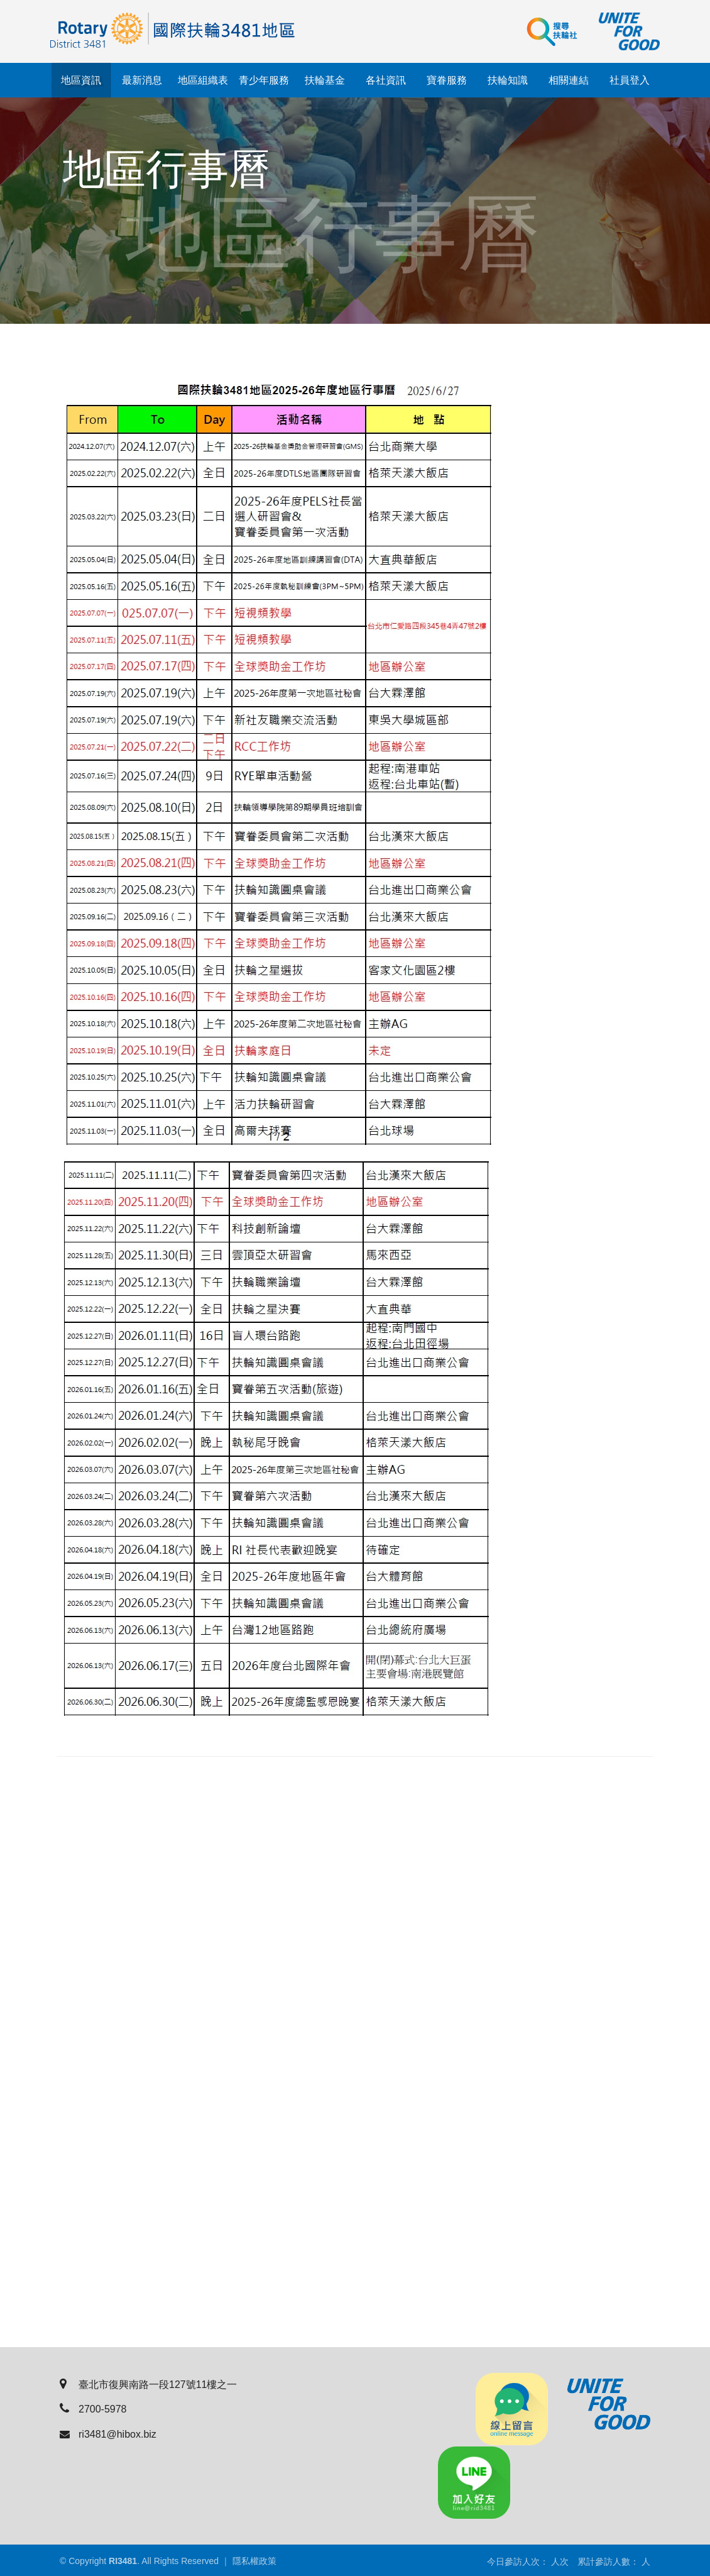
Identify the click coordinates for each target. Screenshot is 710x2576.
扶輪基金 (325, 80)
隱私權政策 (254, 2561)
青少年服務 (264, 80)
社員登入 (629, 80)
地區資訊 (81, 80)
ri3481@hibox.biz (108, 2434)
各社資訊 (386, 80)
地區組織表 (203, 80)
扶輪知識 (508, 80)
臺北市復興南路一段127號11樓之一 (149, 2384)
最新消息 (142, 80)
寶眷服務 (447, 80)
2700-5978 (93, 2409)
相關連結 (569, 80)
